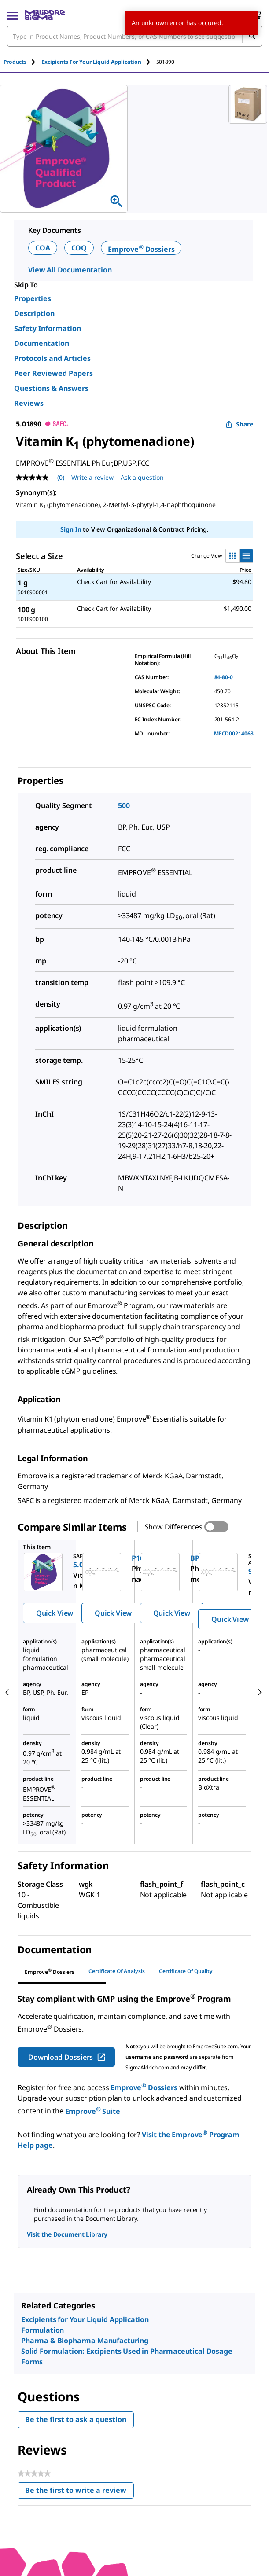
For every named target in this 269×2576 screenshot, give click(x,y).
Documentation (41, 343)
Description (34, 313)
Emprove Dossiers (141, 249)
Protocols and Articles (52, 358)
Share (239, 424)
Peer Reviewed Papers (53, 373)
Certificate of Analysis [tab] (116, 1971)
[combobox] (134, 36)
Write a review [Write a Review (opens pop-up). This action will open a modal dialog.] (92, 477)
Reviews (29, 403)
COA (42, 248)
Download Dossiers (67, 2057)
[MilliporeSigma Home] (45, 15)
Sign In (70, 529)
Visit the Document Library (67, 2234)
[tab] (22, 61)
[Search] (252, 36)
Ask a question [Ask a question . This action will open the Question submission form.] (142, 477)
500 (124, 805)
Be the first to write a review (79, 2492)
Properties (32, 298)
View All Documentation (69, 269)
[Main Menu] (12, 15)
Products (15, 62)
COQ (79, 248)
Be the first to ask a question (75, 2419)
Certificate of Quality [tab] (186, 1971)
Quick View (54, 1613)
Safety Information (47, 328)
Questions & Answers (51, 388)
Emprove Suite (92, 2111)
